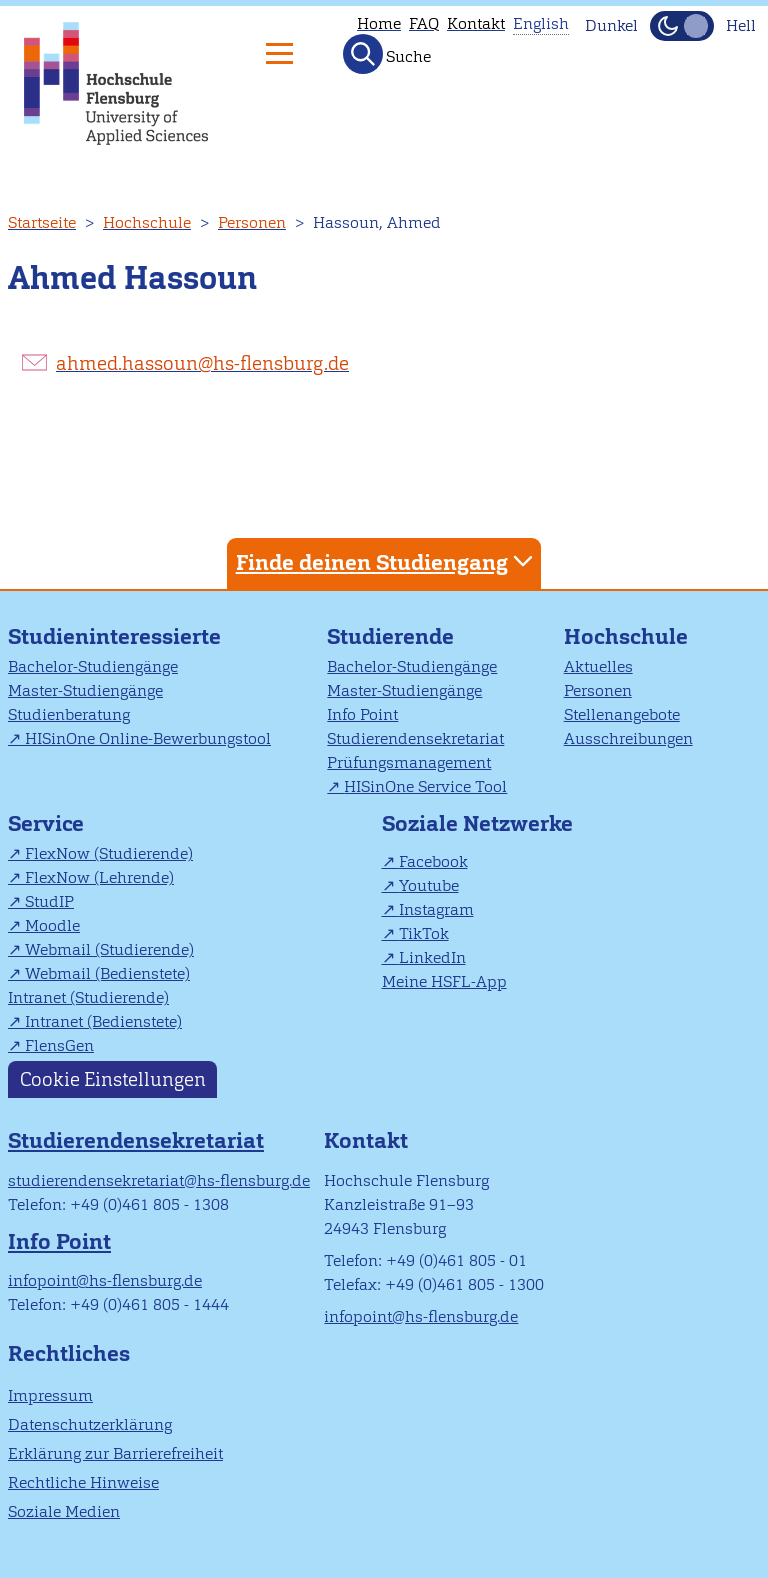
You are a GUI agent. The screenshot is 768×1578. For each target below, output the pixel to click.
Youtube (429, 885)
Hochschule (147, 222)
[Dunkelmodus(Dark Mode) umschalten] (682, 26)
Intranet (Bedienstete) (103, 1021)
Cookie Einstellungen (113, 1079)
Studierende (390, 636)
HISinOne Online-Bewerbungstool (148, 738)
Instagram (436, 909)
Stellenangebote (622, 714)
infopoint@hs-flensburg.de (105, 1280)
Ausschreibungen (628, 738)
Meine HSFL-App (444, 981)
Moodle (52, 925)
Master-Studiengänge (85, 690)
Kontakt (476, 23)
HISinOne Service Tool (425, 786)
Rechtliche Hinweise (83, 1482)
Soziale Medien (64, 1511)
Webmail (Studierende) (109, 949)
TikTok (424, 933)
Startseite (42, 222)
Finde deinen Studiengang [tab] (387, 561)
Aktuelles (598, 666)
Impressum (50, 1395)
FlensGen (59, 1045)
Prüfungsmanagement (409, 762)
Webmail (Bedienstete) (107, 973)
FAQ (424, 23)
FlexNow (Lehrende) (99, 877)
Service (46, 823)
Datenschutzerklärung (90, 1424)
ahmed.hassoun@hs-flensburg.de (202, 363)
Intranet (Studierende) (88, 997)
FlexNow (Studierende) (109, 853)
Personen (252, 222)
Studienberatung (69, 714)
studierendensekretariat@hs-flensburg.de (159, 1180)
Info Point (362, 714)
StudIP (49, 901)
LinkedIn (432, 957)
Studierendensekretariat (415, 738)
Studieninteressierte (114, 636)
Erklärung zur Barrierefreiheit (115, 1453)
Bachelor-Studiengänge (93, 666)
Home (379, 23)
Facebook (433, 861)
